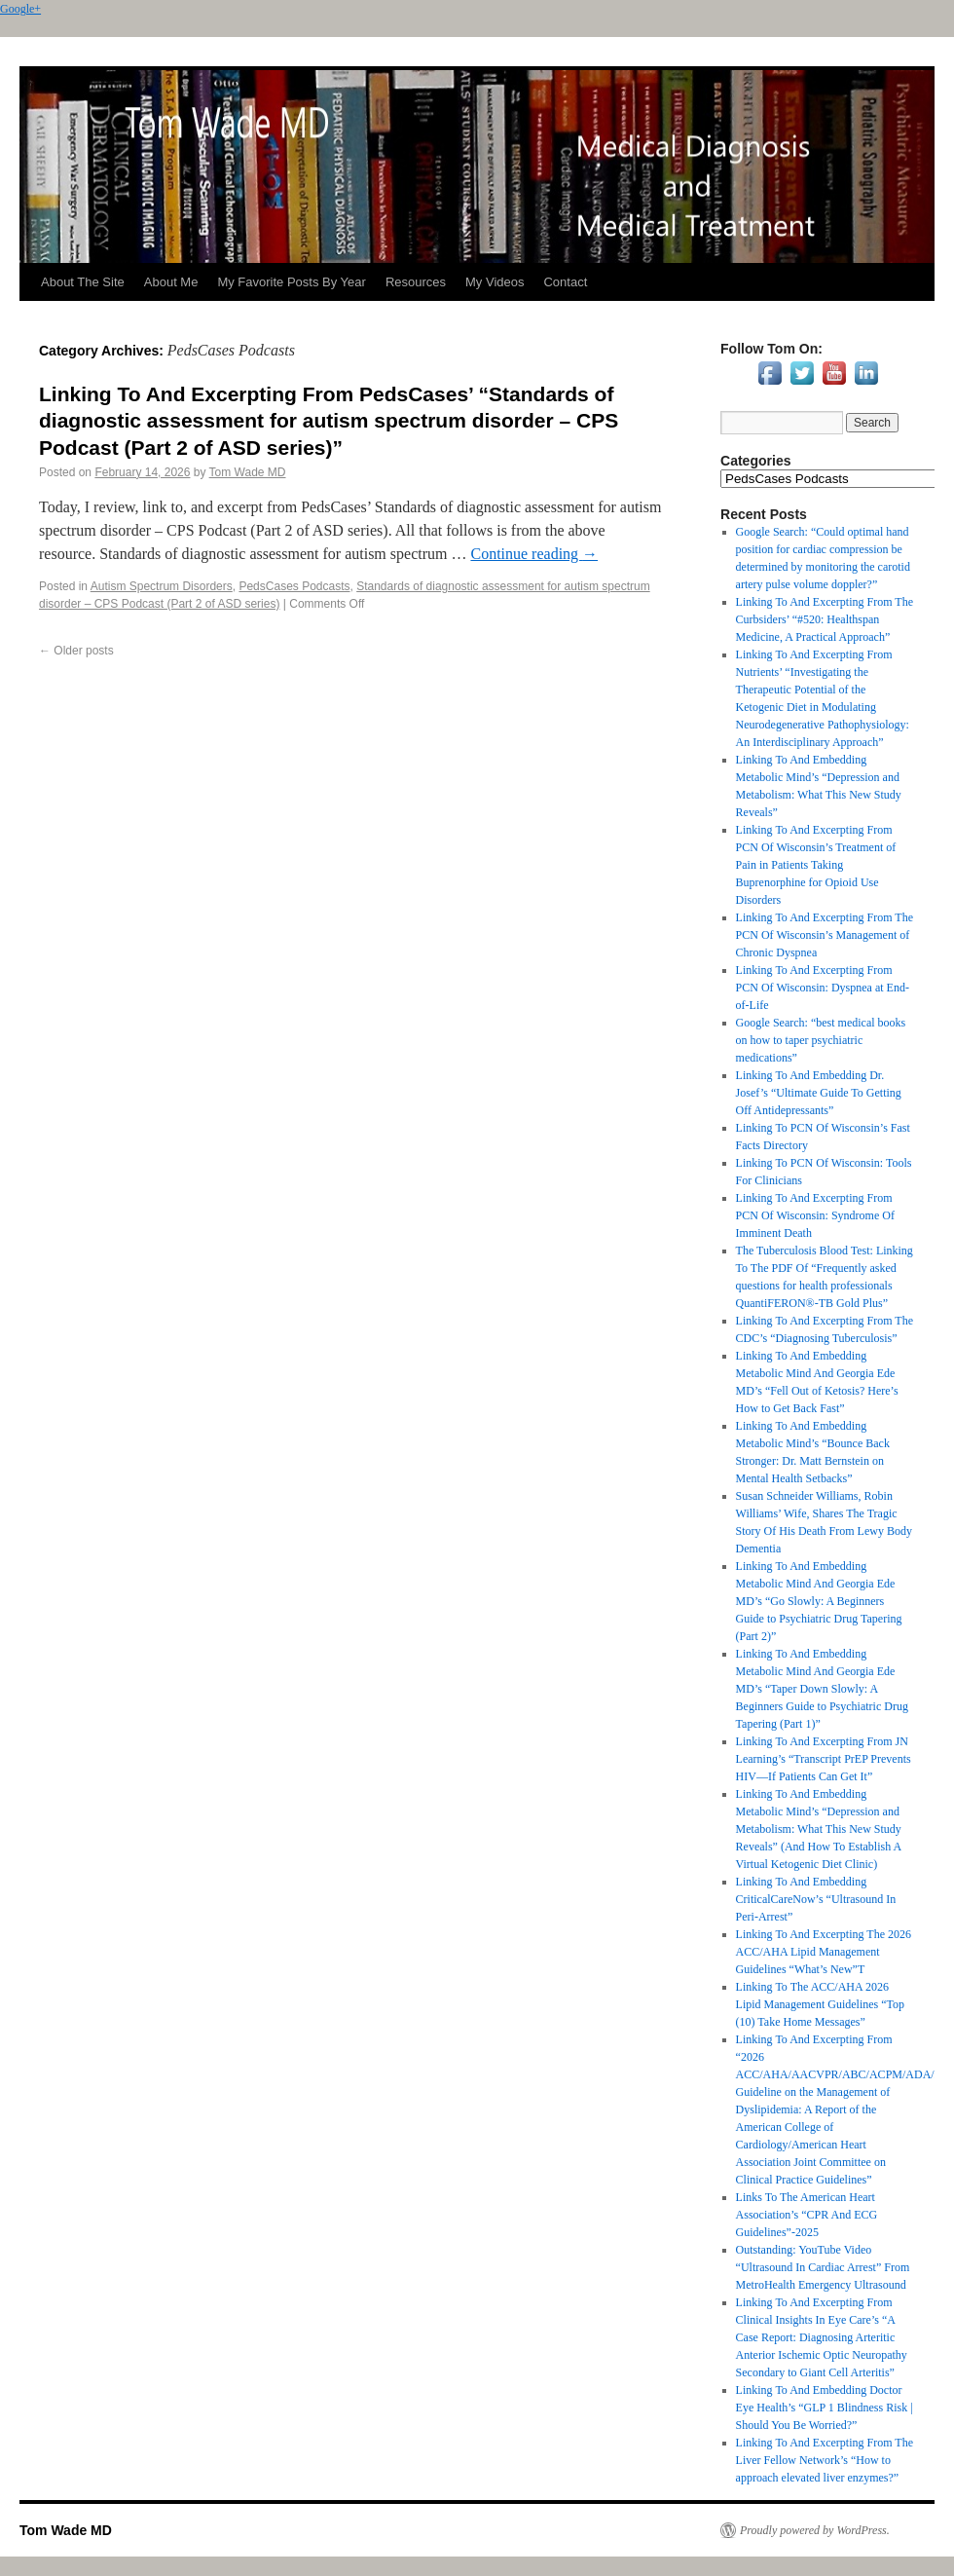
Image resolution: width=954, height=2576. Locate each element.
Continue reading (534, 553)
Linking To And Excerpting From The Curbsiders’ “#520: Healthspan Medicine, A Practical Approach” (824, 619)
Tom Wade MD (247, 472)
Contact (565, 282)
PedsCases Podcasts (293, 586)
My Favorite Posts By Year (291, 282)
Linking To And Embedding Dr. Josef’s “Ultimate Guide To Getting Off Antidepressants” (818, 1092)
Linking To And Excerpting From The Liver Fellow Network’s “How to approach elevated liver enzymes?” (824, 2460)
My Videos (494, 282)
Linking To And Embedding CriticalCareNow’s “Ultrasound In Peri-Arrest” (816, 1899)
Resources (415, 282)
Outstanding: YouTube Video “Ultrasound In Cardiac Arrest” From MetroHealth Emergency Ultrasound (823, 2267)
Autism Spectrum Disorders (162, 586)
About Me (171, 282)
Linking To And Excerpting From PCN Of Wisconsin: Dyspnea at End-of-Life (822, 987)
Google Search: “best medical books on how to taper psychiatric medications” (821, 1040)
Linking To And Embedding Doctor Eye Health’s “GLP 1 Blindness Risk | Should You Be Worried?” (824, 2407)
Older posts (76, 650)
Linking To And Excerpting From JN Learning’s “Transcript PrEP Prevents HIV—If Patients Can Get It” (823, 1759)
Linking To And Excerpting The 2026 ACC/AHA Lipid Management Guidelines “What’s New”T (823, 1951)
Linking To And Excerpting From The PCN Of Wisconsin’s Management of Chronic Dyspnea (824, 935)
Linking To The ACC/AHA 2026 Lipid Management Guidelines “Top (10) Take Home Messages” (820, 2004)
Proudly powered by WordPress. (815, 2530)
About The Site (83, 282)
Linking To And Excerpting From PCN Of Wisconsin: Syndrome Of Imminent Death (815, 1215)
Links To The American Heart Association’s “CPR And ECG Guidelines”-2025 (807, 2214)
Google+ (20, 9)
